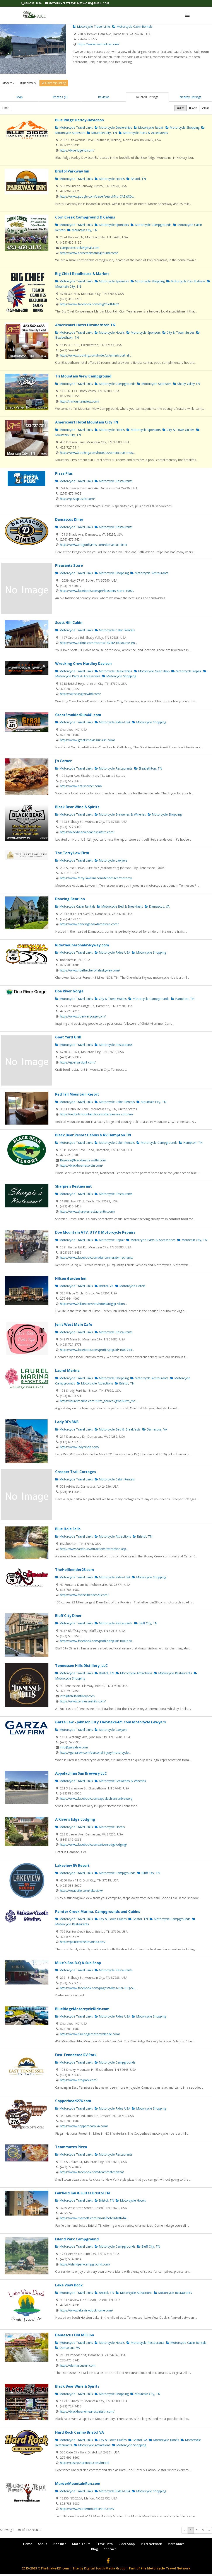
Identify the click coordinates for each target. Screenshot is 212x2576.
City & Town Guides (178, 332)
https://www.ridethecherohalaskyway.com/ (90, 970)
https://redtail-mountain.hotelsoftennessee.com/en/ (96, 1114)
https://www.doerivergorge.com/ (83, 1016)
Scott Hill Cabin (68, 622)
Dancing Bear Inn (70, 898)
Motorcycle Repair (149, 127)
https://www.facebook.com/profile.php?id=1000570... (97, 1641)
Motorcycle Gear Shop (152, 671)
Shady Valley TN (186, 384)
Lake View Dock (69, 2285)
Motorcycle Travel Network (168, 2568)
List (180, 108)
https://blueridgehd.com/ (77, 150)
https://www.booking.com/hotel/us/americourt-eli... (96, 355)
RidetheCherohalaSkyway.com (82, 945)
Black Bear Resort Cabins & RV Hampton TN (93, 1135)
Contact (110, 2549)
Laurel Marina (67, 1370)
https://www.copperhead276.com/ (84, 2126)
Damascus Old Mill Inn (74, 2335)
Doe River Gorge (69, 991)
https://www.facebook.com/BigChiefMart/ (89, 304)
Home (27, 2544)
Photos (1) (60, 97)
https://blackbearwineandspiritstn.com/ (87, 832)
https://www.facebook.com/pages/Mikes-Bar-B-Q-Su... (98, 1988)
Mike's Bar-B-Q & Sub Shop (78, 1962)
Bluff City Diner (68, 1615)
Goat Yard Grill (68, 1037)
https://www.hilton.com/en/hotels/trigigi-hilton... (93, 1304)
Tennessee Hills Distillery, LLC (81, 1665)
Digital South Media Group (104, 2568)
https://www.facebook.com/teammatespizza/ (92, 2172)
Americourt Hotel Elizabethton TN (85, 325)
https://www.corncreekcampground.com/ (89, 253)
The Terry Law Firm (72, 852)
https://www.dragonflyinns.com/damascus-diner (93, 545)
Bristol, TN (136, 179)
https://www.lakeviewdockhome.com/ (86, 2310)
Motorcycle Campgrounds (151, 225)
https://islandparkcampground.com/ (85, 2264)
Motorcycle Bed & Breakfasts (120, 906)
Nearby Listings (190, 97)
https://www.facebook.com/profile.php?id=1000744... (97, 1350)
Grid (193, 108)
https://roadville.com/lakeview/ (81, 1890)
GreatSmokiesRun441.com (78, 714)
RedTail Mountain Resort (77, 1094)
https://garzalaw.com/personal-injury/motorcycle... (95, 1752)
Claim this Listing (54, 83)
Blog (94, 2549)
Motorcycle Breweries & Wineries (120, 814)
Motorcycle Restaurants (114, 481)
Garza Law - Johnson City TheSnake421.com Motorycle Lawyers (110, 1722)
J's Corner (63, 760)
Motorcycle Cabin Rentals (132, 26)
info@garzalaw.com (74, 1747)
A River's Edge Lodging (75, 1819)
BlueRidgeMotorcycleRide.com (82, 2008)
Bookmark (28, 83)
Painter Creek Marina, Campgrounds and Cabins (97, 1911)
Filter (5, 108)
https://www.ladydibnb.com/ (79, 1447)
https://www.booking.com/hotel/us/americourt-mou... (97, 453)
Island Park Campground (77, 2239)
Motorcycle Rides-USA (112, 722)
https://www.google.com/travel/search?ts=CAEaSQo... (97, 196)
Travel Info (104, 2544)
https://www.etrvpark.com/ (78, 2080)
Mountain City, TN (102, 133)
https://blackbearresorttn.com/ (81, 1165)
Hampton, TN (183, 999)
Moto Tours (81, 2544)
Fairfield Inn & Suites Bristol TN (82, 2193)
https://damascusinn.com (78, 2365)
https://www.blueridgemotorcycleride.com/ (90, 2034)
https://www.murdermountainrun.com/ (87, 2509)
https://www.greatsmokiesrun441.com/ (87, 740)
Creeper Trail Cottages (75, 1471)
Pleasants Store (69, 565)
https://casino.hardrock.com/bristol (84, 2463)
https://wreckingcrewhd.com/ (80, 694)
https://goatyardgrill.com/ (78, 1062)
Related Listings (147, 97)
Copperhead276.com (73, 2100)
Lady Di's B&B (67, 1421)
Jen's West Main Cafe (73, 1324)
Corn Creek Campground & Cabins (85, 217)
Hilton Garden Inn (70, 1278)
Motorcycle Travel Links (92, 26)
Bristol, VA (104, 1286)
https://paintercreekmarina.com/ (82, 1942)
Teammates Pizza (71, 2146)
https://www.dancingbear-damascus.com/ (89, 924)
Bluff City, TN (145, 1623)
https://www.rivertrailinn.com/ (98, 44)
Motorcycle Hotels (110, 179)
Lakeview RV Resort (72, 1865)
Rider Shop (126, 2544)
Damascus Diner (69, 519)
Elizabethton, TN (148, 768)
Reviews (103, 97)
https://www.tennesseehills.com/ (83, 1701)
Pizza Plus (64, 473)
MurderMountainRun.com (77, 2483)
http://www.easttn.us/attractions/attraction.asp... (94, 1549)
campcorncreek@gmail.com (79, 248)
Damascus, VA (157, 906)
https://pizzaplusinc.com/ (77, 499)
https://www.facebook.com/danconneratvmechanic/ (96, 1257)
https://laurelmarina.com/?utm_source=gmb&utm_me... (98, 1401)
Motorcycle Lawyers (111, 860)
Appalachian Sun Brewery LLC (81, 1773)
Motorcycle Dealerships (113, 127)
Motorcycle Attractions (95, 1383)
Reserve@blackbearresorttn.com (83, 1160)
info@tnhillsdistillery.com (77, 1696)
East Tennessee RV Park (76, 2054)
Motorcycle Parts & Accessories (143, 133)
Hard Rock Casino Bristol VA (79, 2432)
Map (19, 97)
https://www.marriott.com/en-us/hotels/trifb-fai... (94, 2218)
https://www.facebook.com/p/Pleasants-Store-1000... (97, 591)
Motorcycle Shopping (183, 127)
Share (8, 83)
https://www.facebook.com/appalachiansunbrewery (96, 1798)
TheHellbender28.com (74, 1569)
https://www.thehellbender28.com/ (84, 1595)
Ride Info (60, 2544)
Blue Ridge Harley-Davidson (79, 120)
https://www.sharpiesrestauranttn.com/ (87, 1211)
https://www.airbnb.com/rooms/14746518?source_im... (98, 643)
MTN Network (151, 2544)
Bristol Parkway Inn (72, 171)
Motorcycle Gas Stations (185, 281)
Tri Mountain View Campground (83, 376)
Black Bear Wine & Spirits (77, 806)
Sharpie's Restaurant (73, 1186)
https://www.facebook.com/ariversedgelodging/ (93, 1844)
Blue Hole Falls (67, 1528)
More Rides (176, 2544)
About (42, 2544)
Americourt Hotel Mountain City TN (86, 422)
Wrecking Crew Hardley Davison (83, 663)
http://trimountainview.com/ (79, 401)
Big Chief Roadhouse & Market (82, 273)
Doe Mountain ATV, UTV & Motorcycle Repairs (95, 1232)
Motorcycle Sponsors (112, 225)
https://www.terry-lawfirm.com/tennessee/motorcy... (97, 878)
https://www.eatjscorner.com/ (81, 786)
